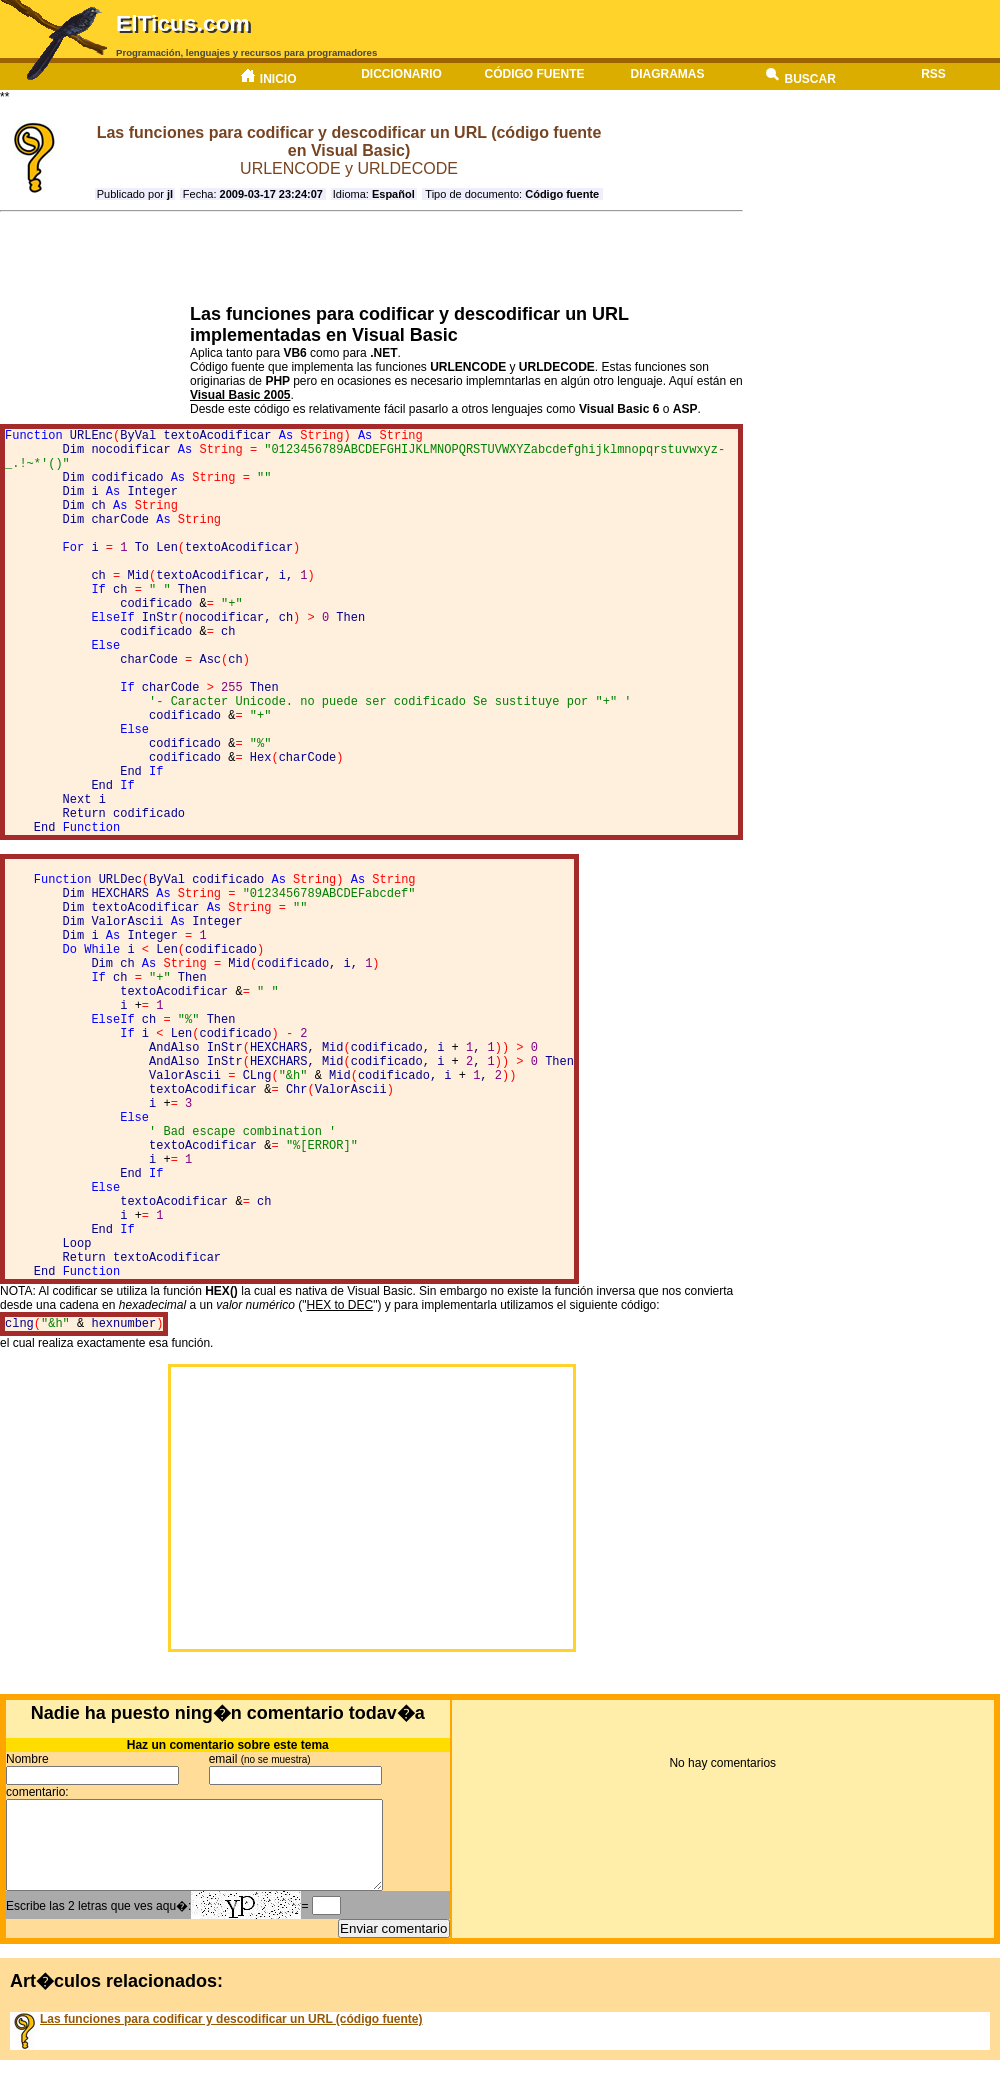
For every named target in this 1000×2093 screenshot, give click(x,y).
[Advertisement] (365, 258)
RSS (933, 74)
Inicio (268, 76)
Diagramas (668, 74)
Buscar (800, 76)
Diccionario (401, 74)
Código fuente (534, 74)
